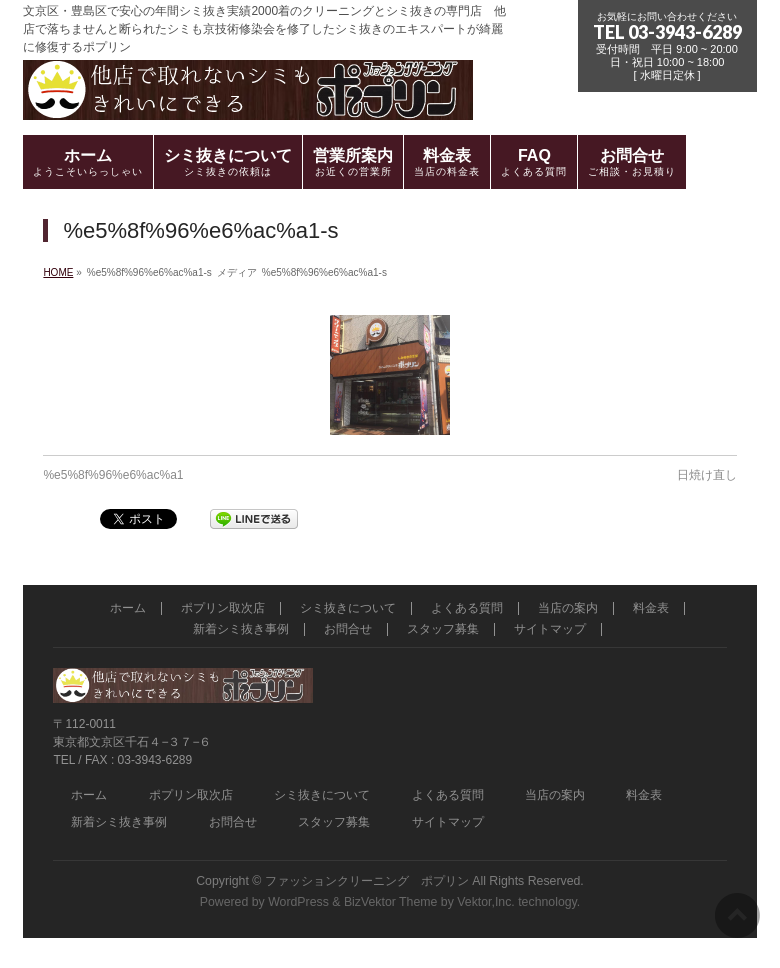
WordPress (298, 902)
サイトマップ (550, 629)
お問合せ (348, 629)
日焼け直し (707, 475)
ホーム (128, 608)
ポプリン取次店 (223, 608)
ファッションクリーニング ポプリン (367, 881)
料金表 (651, 608)
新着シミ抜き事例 (241, 629)
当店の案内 (568, 608)
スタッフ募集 (443, 629)
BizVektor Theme (391, 902)
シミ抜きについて (348, 608)
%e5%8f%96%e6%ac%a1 (113, 475)
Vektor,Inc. (486, 902)
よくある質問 (467, 608)
